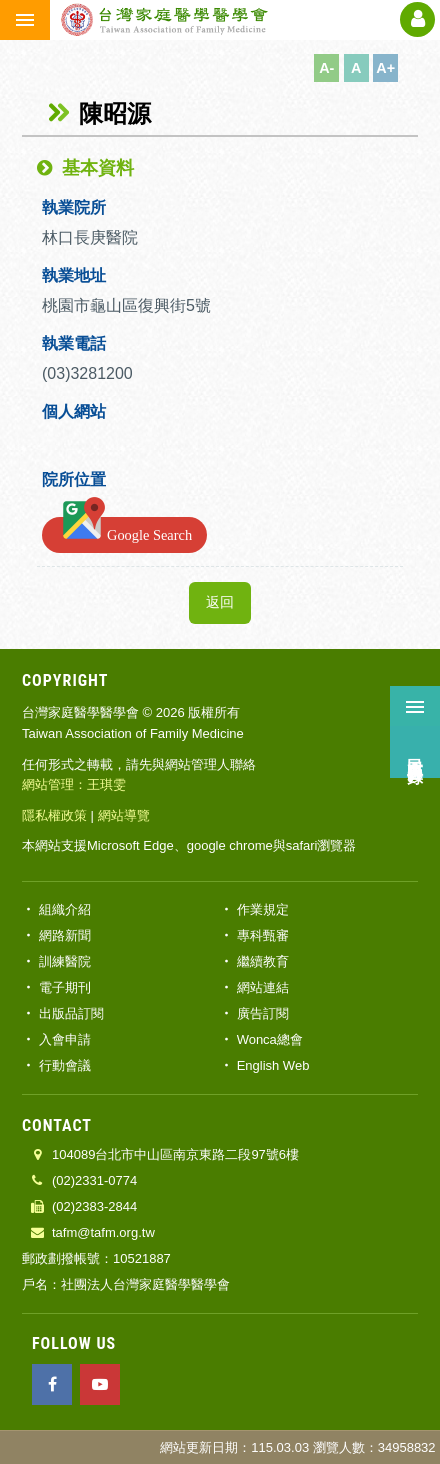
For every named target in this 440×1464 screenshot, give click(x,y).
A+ (385, 68)
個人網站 (74, 411)
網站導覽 (124, 815)
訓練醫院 (65, 961)
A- (326, 68)
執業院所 (74, 207)
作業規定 (263, 909)
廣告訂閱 (263, 1013)
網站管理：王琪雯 (74, 784)
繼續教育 (263, 961)
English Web (273, 1065)
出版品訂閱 (71, 1013)
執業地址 (74, 275)
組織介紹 (65, 909)
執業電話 (74, 343)
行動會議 (65, 1065)
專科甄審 (263, 935)
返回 (220, 602)
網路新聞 (65, 935)
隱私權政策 (54, 815)
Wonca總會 (270, 1039)
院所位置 (74, 479)
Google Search (124, 531)
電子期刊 (65, 987)
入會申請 (65, 1039)
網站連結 (263, 987)
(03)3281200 (89, 373)
